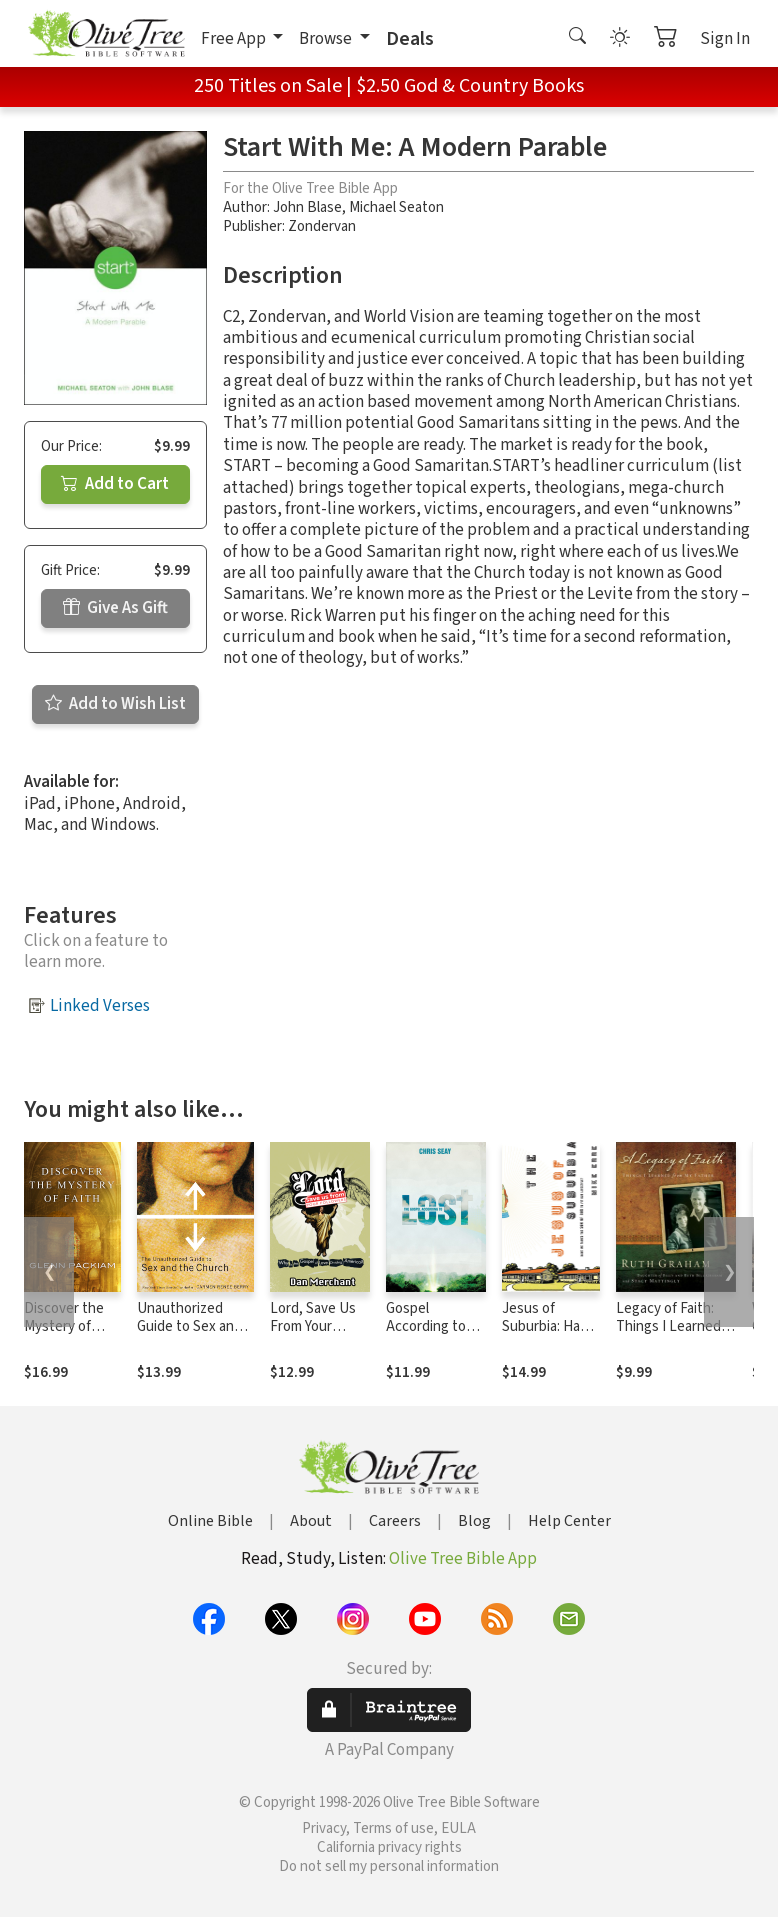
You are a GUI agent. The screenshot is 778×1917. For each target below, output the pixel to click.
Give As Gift (115, 608)
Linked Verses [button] (100, 1006)
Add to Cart (115, 484)
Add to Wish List (115, 704)
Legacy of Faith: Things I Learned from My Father (668, 1327)
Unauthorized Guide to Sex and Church (189, 1327)
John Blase (307, 207)
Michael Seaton (396, 207)
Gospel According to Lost (426, 1327)
